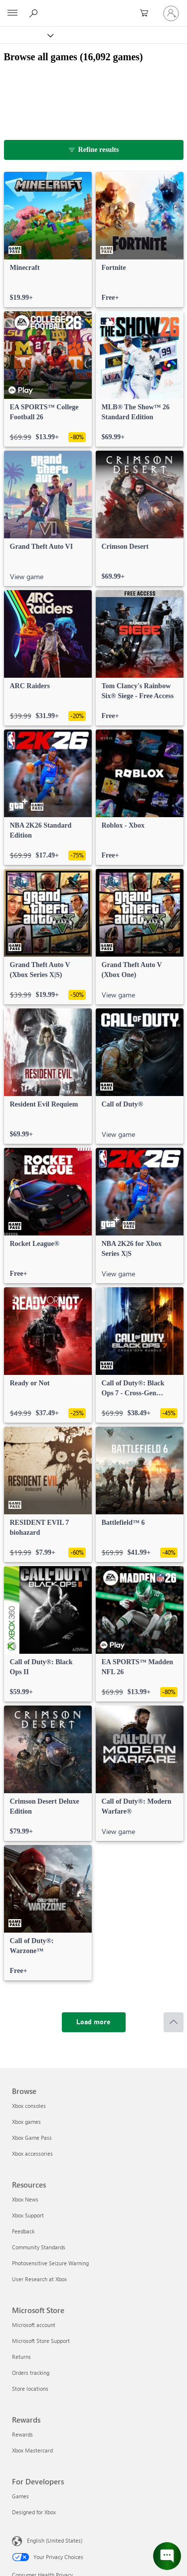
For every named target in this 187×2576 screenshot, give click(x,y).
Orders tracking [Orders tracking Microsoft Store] (30, 2372)
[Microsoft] (93, 7)
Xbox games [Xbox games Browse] (26, 2121)
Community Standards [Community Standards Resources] (38, 2247)
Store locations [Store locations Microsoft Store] (30, 2388)
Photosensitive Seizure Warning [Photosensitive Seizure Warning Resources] (50, 2263)
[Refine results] (94, 150)
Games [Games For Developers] (20, 2496)
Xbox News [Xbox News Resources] (25, 2199)
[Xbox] (26, 35)
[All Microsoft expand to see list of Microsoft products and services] (12, 13)
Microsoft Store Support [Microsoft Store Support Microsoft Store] (41, 2340)
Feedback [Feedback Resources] (23, 2231)
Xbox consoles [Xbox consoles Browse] (29, 2105)
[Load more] (94, 2022)
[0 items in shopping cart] (147, 13)
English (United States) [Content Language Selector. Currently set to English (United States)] (54, 2540)
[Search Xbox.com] (34, 13)
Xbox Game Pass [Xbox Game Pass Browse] (32, 2137)
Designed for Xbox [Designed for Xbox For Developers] (34, 2512)
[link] (48, 239)
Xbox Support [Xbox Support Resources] (28, 2215)
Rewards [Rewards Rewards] (22, 2434)
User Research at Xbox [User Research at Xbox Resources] (39, 2279)
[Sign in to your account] (171, 13)
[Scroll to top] (174, 2022)
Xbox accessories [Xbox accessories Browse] (32, 2153)
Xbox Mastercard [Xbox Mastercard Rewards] (32, 2450)
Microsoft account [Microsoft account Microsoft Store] (33, 2325)
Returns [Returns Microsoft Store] (21, 2356)
